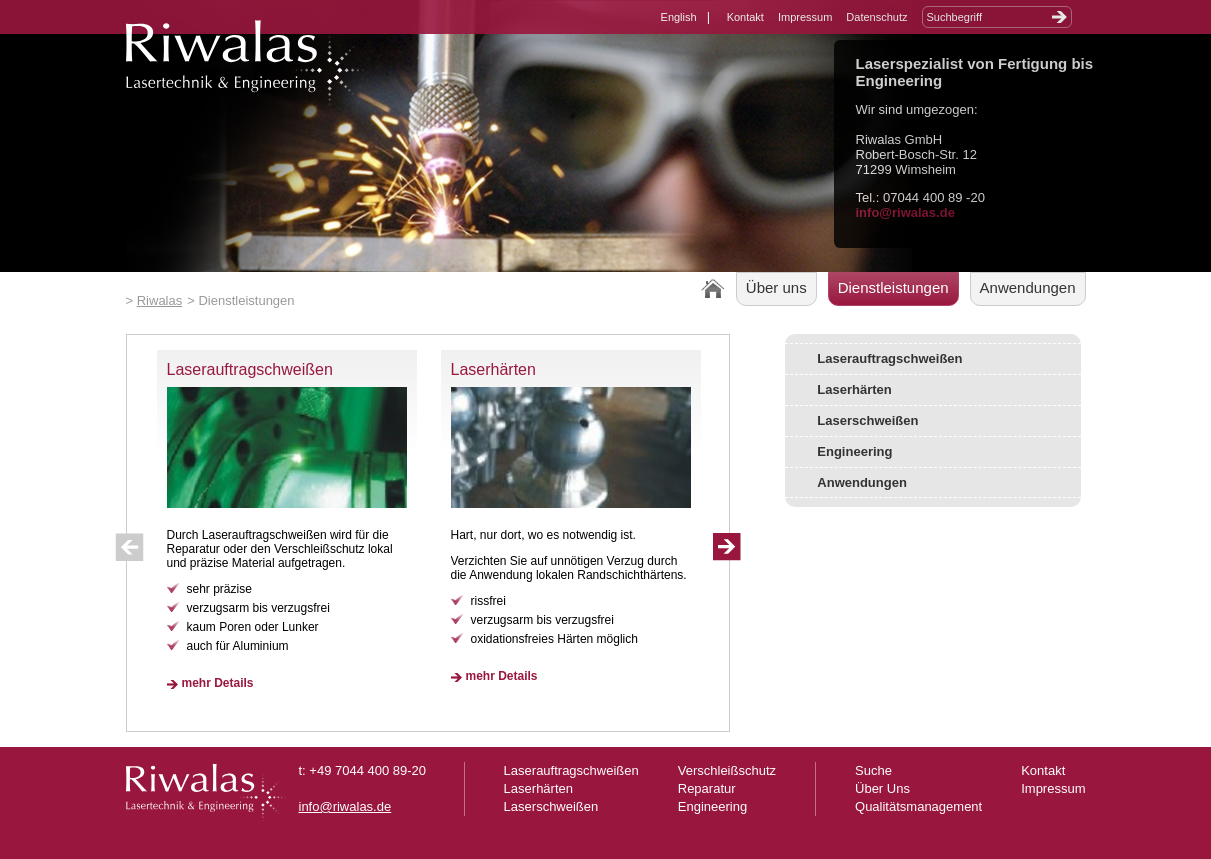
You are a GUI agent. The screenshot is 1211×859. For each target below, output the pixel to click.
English (679, 17)
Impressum (805, 17)
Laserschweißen (867, 420)
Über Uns (882, 788)
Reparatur (707, 788)
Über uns (776, 287)
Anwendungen (1028, 287)
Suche (873, 770)
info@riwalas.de (905, 212)
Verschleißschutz (727, 770)
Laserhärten (493, 369)
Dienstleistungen (893, 287)
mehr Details (218, 683)
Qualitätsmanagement (918, 806)
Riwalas (160, 300)
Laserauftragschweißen (250, 369)
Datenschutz (876, 17)
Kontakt (745, 17)
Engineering (854, 451)
